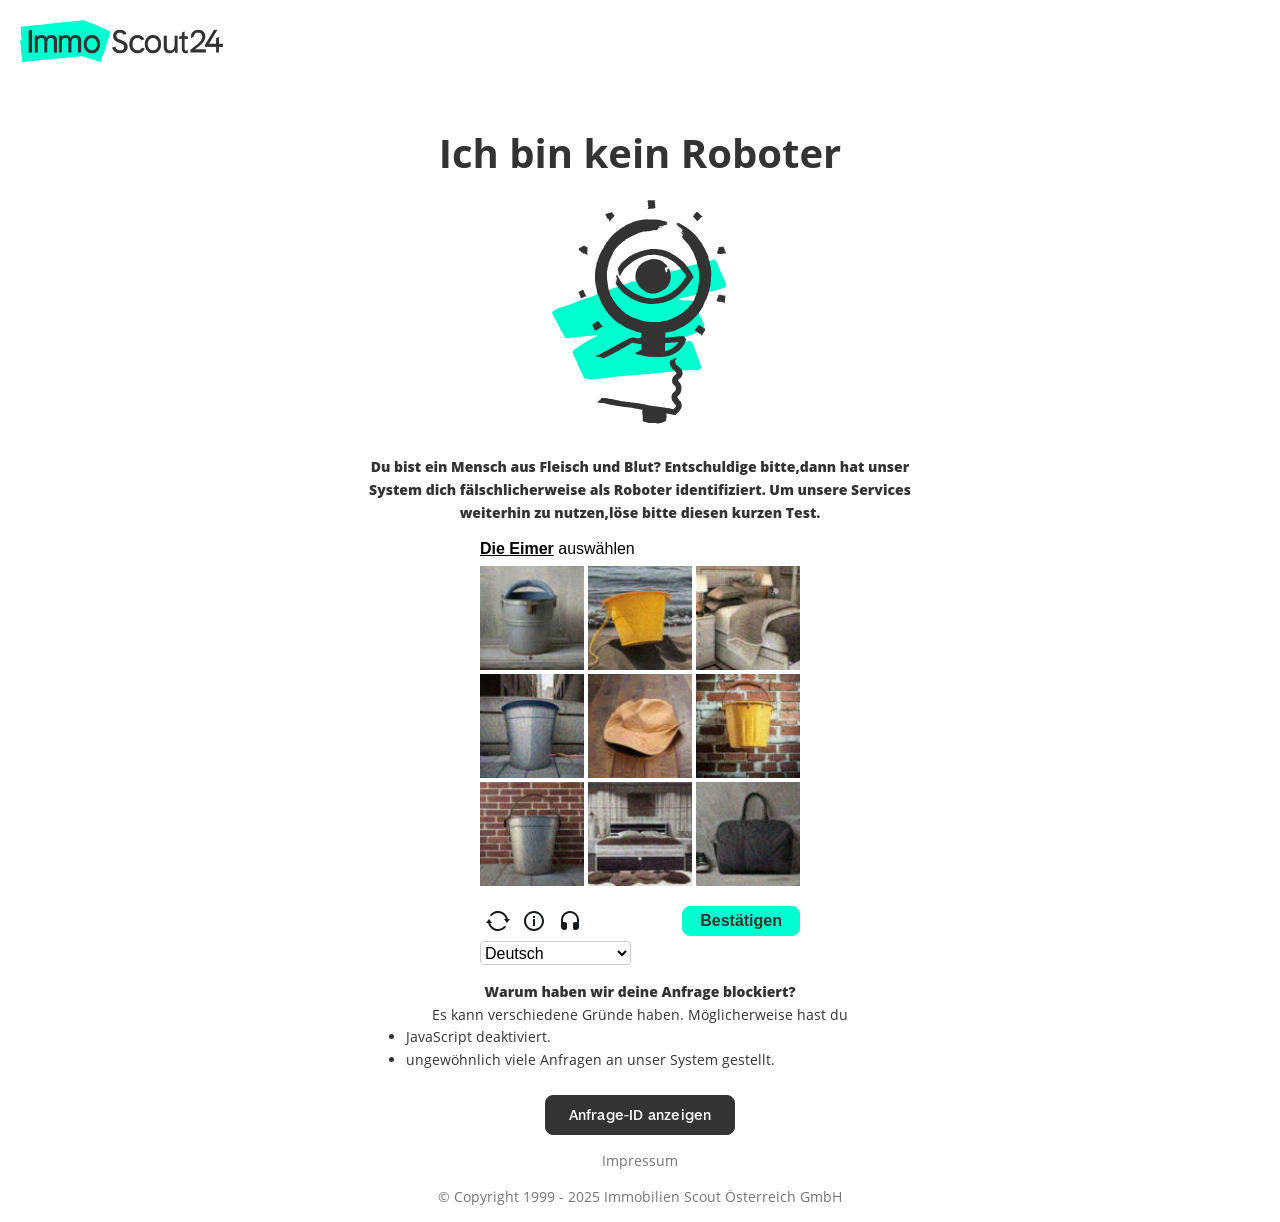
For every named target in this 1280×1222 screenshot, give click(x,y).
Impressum (640, 1160)
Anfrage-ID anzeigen (640, 1114)
